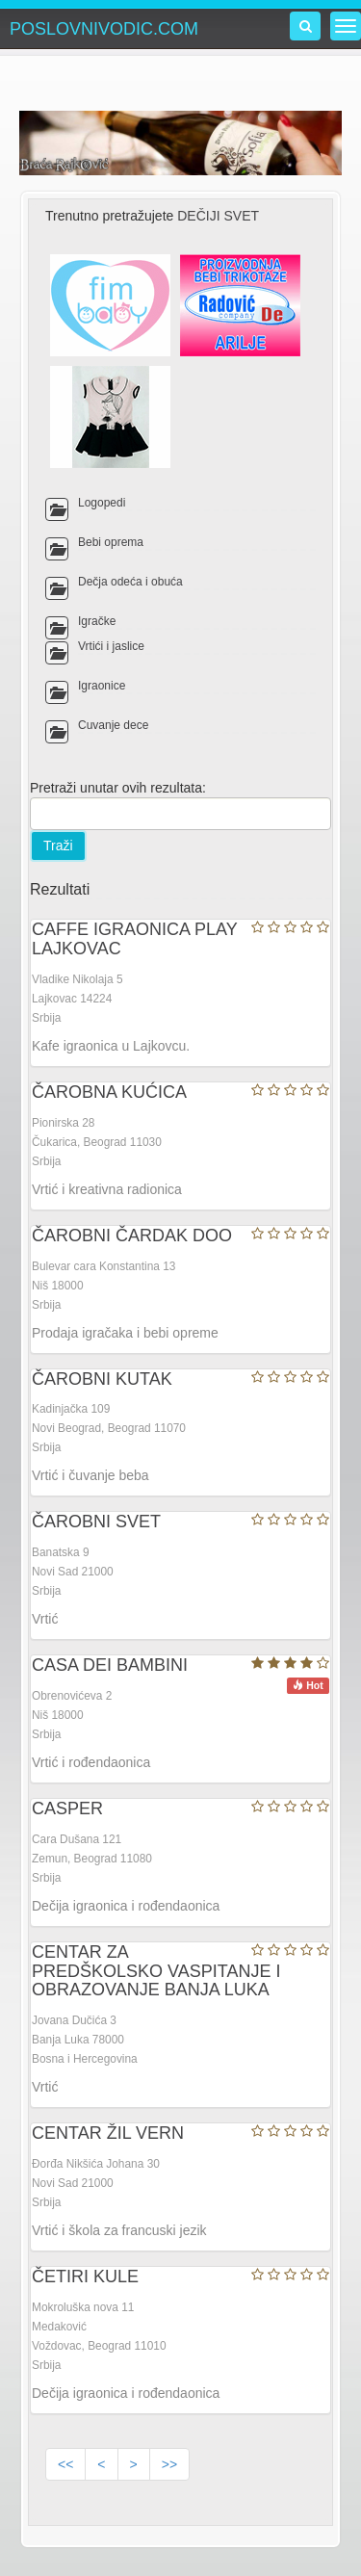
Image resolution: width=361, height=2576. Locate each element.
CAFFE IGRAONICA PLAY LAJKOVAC (134, 939)
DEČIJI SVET (218, 215)
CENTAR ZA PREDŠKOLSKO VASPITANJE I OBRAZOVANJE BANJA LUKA (156, 1971)
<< (65, 2464)
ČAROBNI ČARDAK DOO (132, 1235)
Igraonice (101, 685)
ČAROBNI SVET (96, 1521)
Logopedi (101, 502)
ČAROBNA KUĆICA (109, 1092)
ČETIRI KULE (85, 2276)
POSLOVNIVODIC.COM (104, 29)
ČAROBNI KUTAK (102, 1379)
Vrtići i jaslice (111, 646)
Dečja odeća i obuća (130, 581)
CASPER (67, 1808)
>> (169, 2464)
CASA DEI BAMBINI (110, 1665)
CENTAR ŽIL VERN (108, 2133)
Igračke (97, 621)
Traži (58, 845)
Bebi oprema (110, 542)
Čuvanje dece (113, 725)
